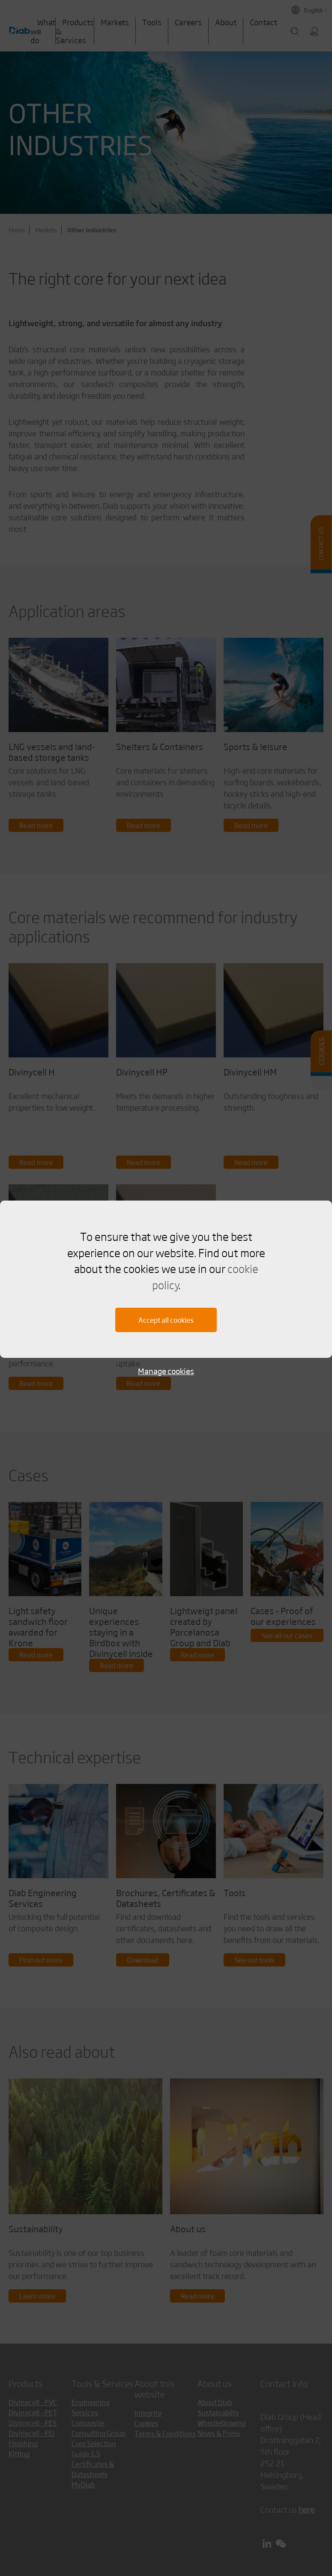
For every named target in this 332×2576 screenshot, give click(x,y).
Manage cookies (166, 1370)
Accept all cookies (166, 1320)
